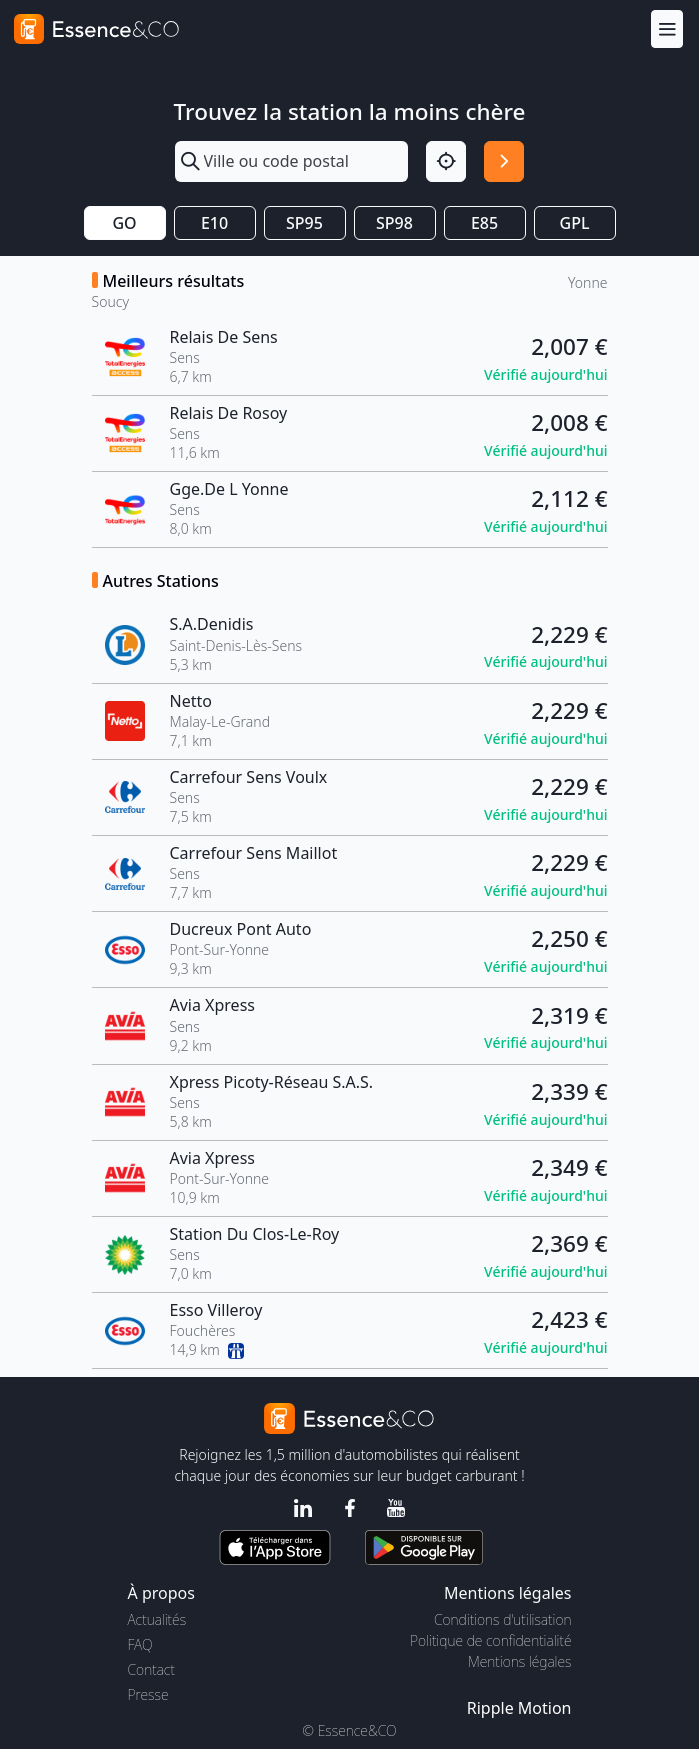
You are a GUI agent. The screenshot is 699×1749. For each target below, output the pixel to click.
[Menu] (667, 28)
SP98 (394, 223)
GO (124, 223)
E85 (484, 223)
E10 (214, 223)
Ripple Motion (519, 1708)
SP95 (304, 223)
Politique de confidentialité (490, 1640)
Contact (151, 1669)
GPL (575, 223)
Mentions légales (519, 1661)
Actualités (157, 1619)
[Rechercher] (504, 161)
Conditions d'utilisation (503, 1619)
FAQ (140, 1644)
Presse (148, 1694)
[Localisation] (446, 161)
